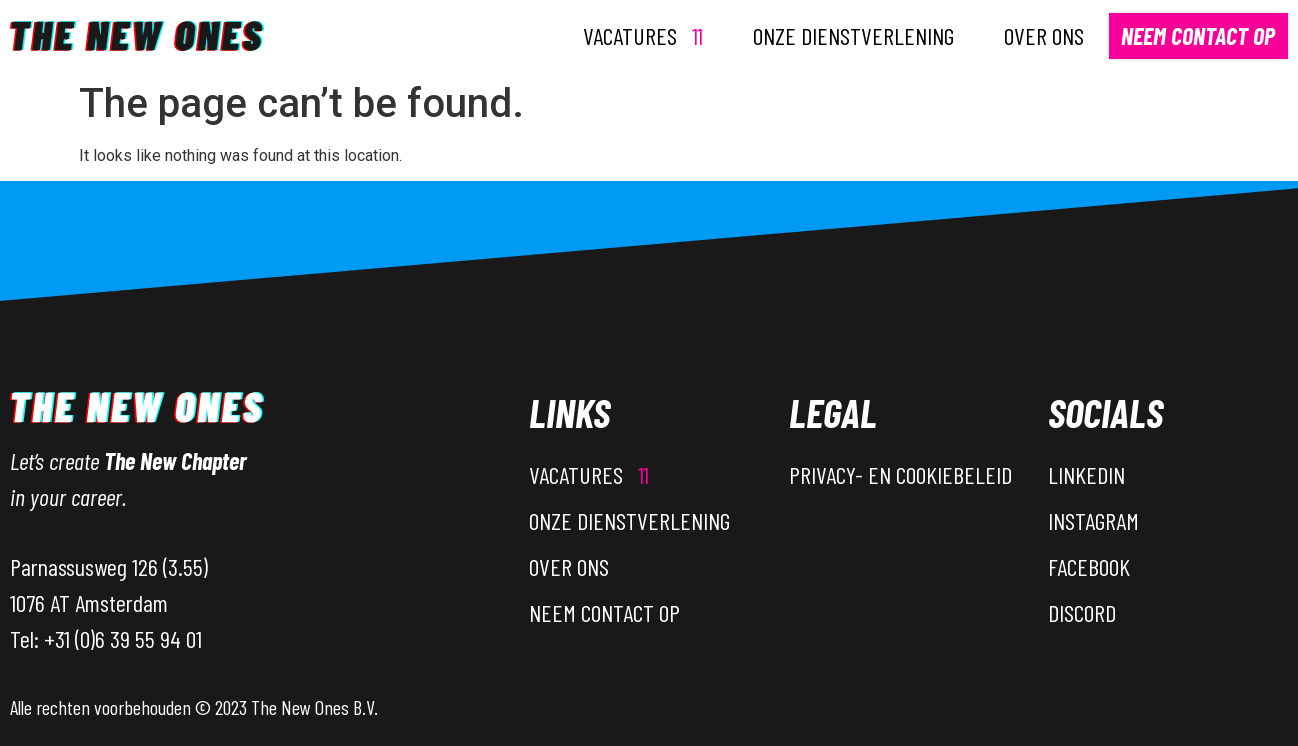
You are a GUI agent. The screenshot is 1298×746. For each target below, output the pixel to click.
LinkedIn (1086, 474)
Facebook (1089, 566)
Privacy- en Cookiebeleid (900, 474)
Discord (1082, 612)
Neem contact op (1198, 35)
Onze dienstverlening (853, 35)
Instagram (1093, 520)
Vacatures (643, 35)
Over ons (1044, 35)
